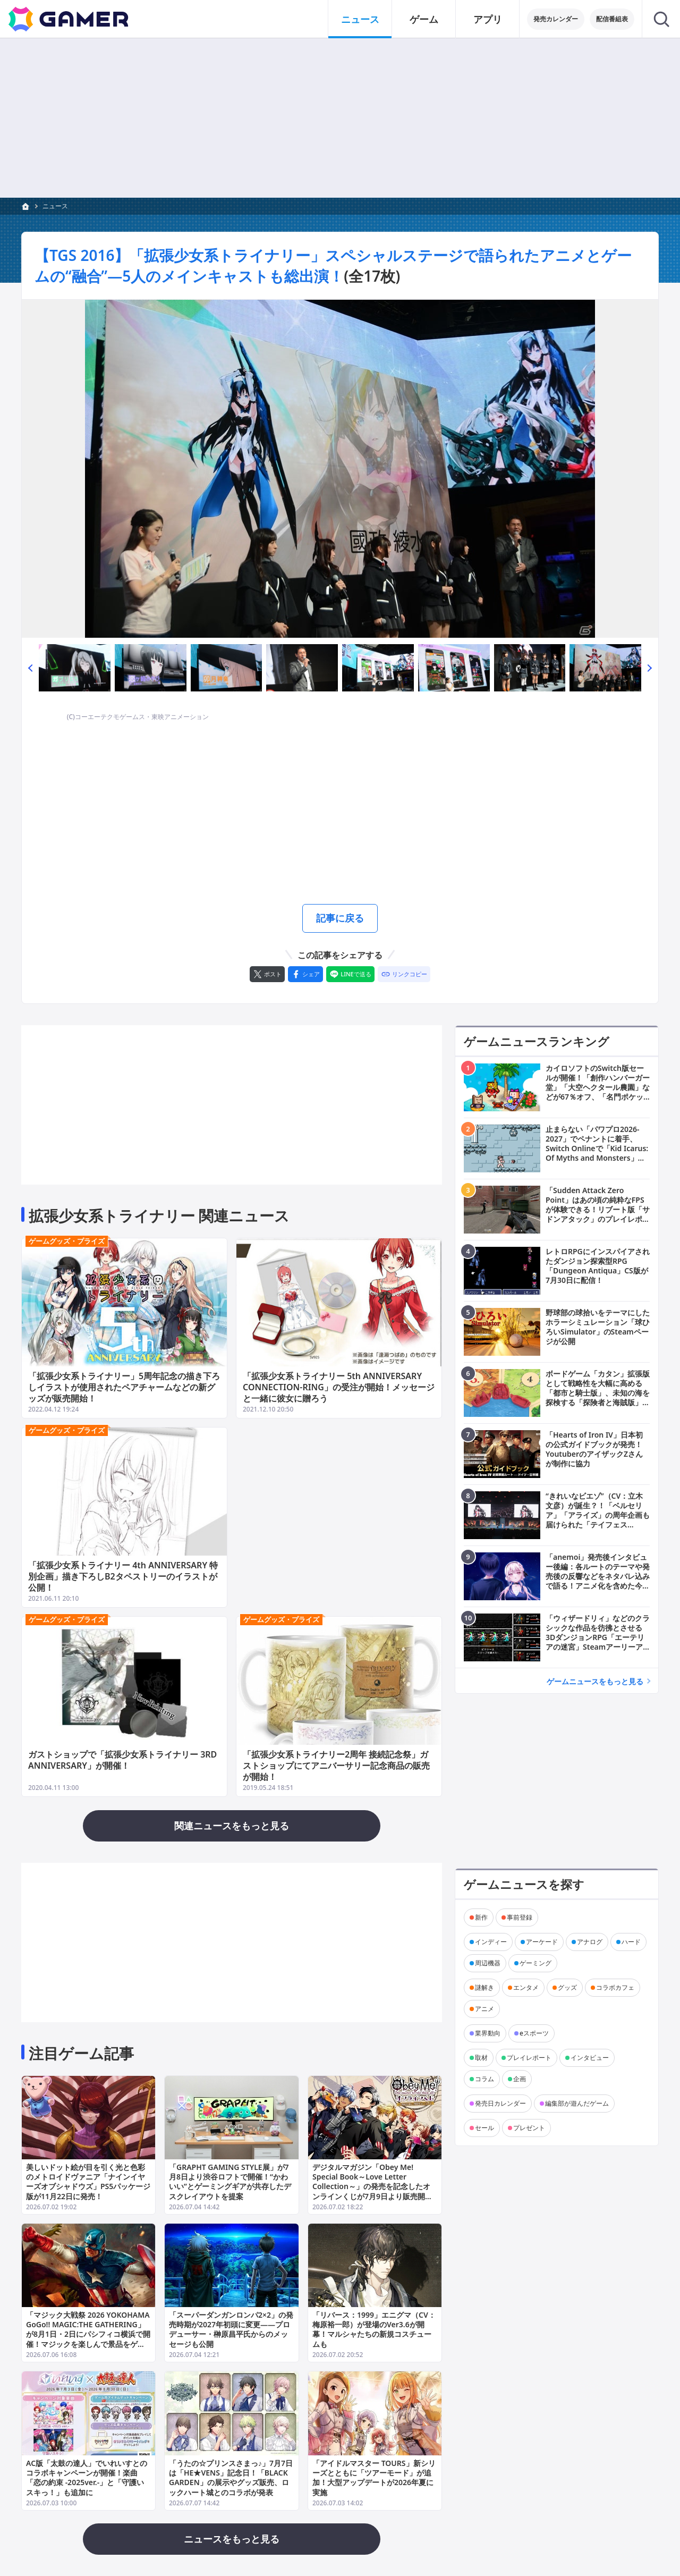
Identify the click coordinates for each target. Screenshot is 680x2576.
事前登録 (519, 1917)
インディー (491, 1941)
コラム (484, 2078)
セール (484, 2127)
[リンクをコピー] (404, 974)
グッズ (567, 1987)
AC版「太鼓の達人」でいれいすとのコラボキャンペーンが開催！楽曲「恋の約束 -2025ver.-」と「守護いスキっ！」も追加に (86, 2477)
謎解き (484, 1987)
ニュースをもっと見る (231, 2538)
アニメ (484, 2008)
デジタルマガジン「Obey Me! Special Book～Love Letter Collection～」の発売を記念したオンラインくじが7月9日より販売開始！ (371, 2186)
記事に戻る (340, 917)
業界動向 (487, 2033)
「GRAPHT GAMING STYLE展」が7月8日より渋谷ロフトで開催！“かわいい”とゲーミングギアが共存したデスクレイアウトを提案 (230, 2181)
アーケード (542, 1941)
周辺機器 (487, 1962)
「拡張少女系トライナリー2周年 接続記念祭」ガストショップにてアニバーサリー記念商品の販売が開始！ (336, 1766)
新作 (481, 1917)
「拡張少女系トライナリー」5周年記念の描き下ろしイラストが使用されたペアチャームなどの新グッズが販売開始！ (124, 1388)
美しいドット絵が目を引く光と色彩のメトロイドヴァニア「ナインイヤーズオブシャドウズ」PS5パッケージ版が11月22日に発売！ (88, 2181)
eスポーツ (534, 2033)
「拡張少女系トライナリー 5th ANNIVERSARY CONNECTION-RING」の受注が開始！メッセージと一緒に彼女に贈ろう (339, 1388)
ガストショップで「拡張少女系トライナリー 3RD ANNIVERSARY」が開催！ (122, 1760)
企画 (519, 2078)
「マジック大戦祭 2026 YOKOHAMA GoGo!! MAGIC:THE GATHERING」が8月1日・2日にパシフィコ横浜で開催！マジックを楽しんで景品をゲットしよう (88, 2334)
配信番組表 (612, 18)
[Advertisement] (340, 812)
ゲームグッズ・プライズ (67, 1241)
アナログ (589, 1941)
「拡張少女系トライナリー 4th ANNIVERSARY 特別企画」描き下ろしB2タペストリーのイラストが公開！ (123, 1577)
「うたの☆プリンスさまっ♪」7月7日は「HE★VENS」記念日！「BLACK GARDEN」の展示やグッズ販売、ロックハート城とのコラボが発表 (231, 2477)
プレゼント (529, 2127)
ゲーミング (535, 1962)
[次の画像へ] (340, 469)
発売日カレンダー (500, 2103)
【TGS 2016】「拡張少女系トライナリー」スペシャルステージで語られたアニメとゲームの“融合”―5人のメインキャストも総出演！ (333, 265)
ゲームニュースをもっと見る (595, 1681)
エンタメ (526, 1987)
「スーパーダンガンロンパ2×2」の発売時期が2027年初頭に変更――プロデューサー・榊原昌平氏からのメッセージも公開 (231, 2330)
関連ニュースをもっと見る (231, 1825)
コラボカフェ (615, 1987)
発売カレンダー (555, 18)
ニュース (55, 205)
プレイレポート (529, 2057)
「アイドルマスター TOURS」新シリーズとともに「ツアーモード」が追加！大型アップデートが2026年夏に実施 (374, 2477)
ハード (631, 1941)
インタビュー (590, 2057)
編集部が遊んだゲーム (577, 2103)
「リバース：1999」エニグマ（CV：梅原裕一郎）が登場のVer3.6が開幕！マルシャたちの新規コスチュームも (374, 2330)
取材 (481, 2057)
